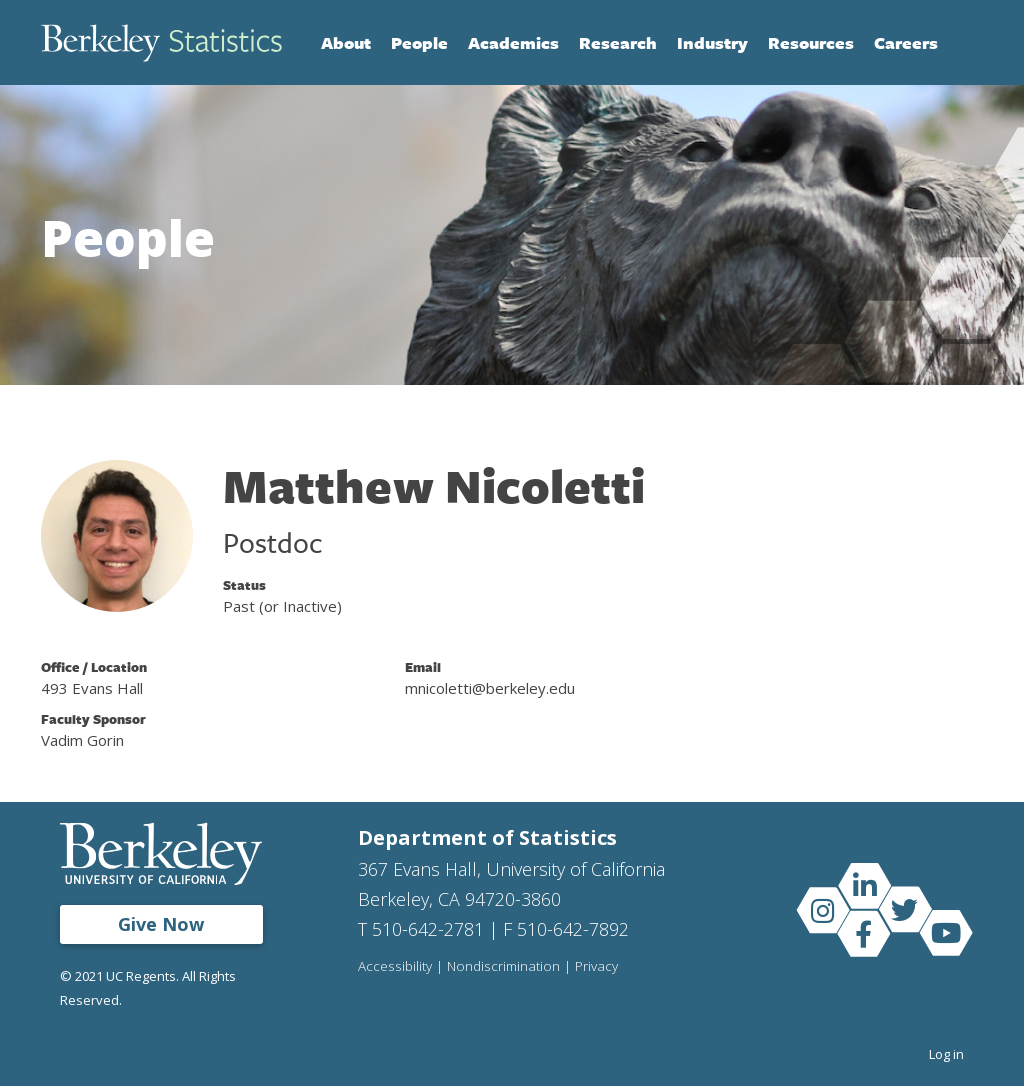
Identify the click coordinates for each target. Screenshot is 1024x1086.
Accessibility (395, 967)
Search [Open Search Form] (963, 43)
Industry (712, 42)
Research (618, 42)
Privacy (596, 967)
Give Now (161, 924)
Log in (946, 1054)
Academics (513, 42)
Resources (811, 42)
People (419, 42)
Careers (906, 42)
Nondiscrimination (503, 967)
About (346, 42)
